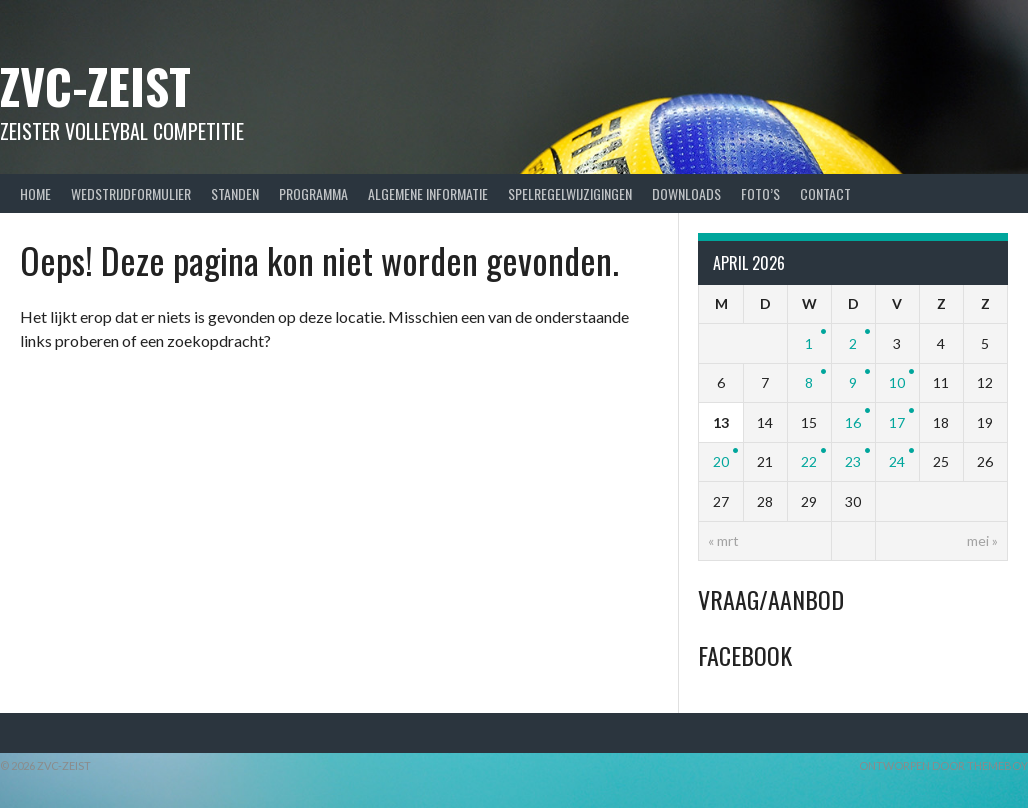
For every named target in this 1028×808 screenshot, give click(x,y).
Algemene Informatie (428, 193)
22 (809, 461)
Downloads (686, 193)
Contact (825, 193)
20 (721, 461)
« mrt (723, 540)
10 (897, 382)
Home (35, 193)
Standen (235, 193)
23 (853, 461)
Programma (313, 193)
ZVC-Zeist (95, 85)
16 (853, 422)
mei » (982, 540)
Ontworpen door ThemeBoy (943, 765)
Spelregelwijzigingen (570, 193)
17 (897, 422)
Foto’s (760, 193)
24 (897, 461)
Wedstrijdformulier (131, 193)
